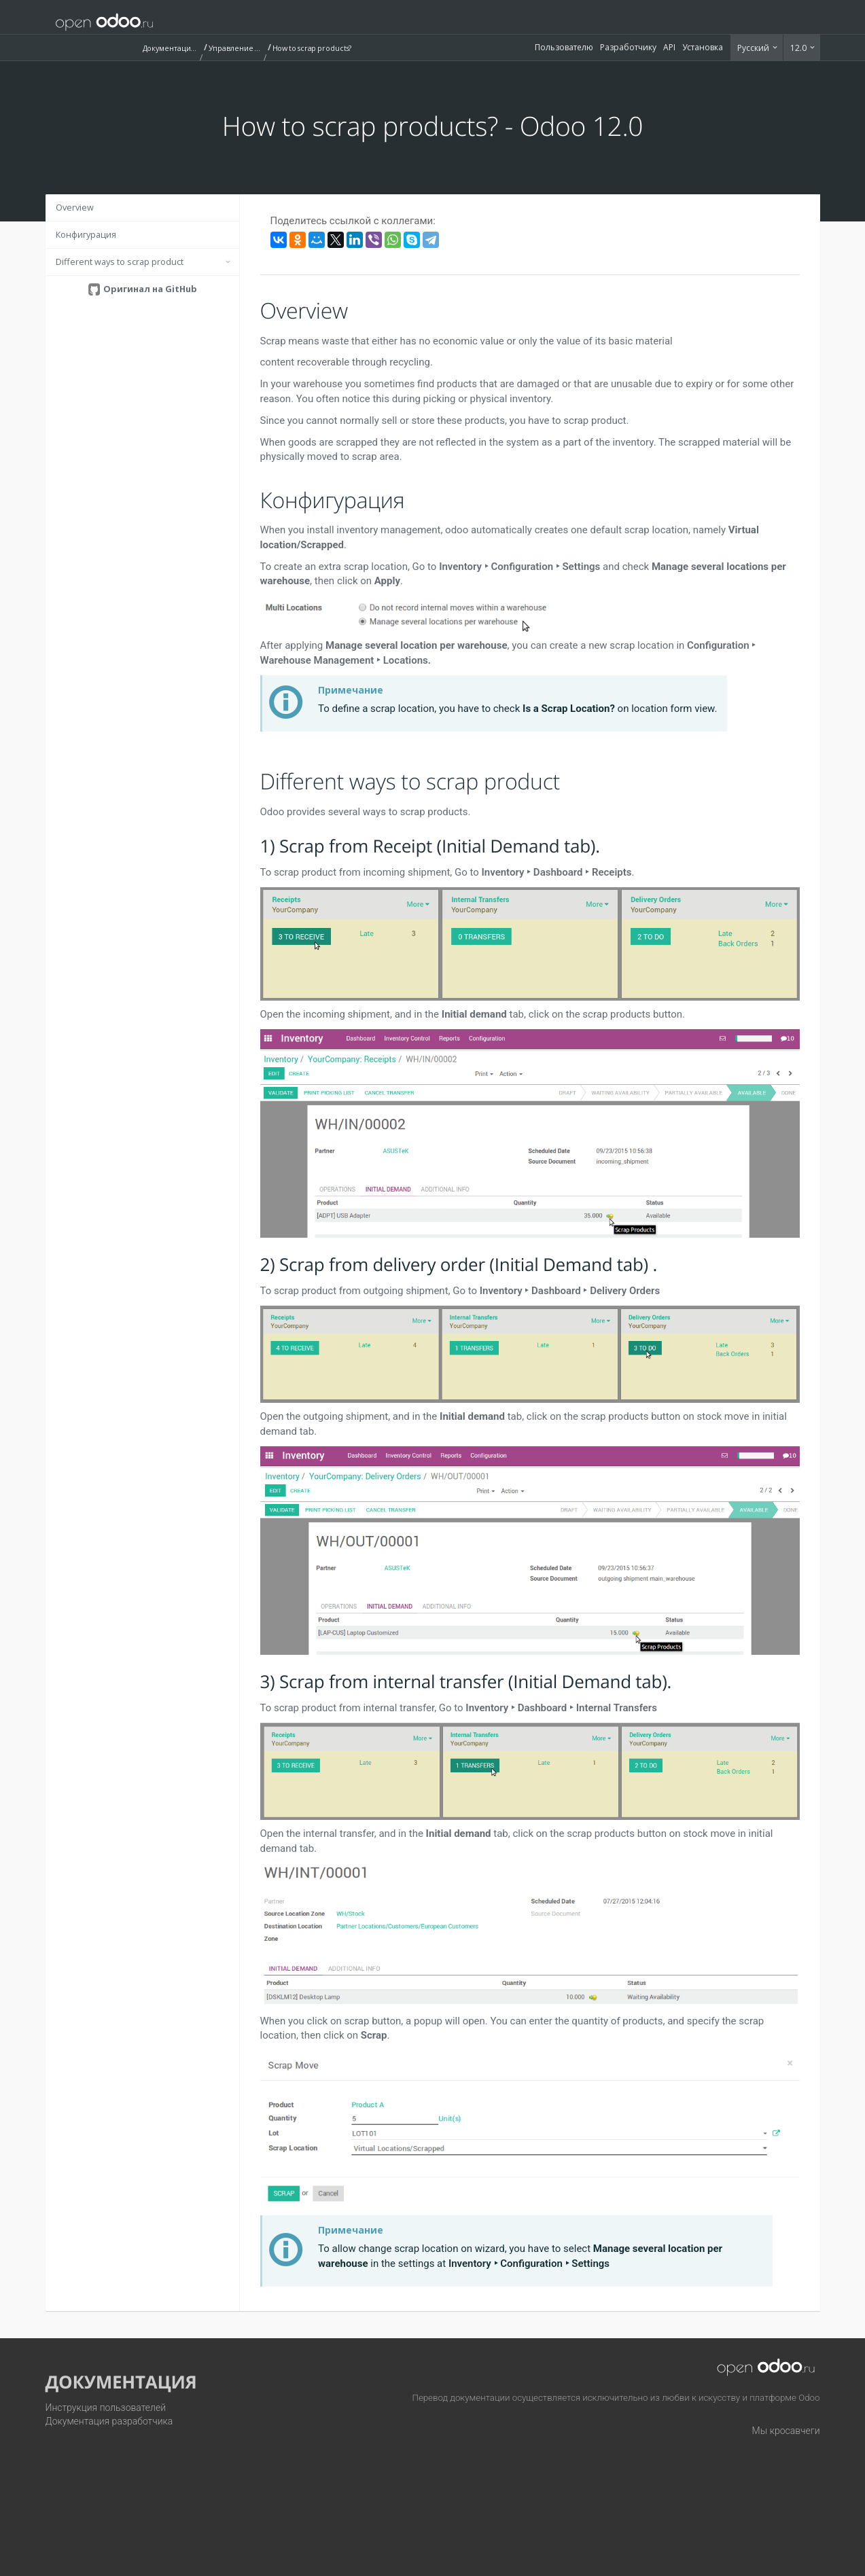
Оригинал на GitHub (149, 289)
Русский (754, 48)
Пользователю (564, 47)
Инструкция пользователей (106, 2407)
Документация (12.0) (170, 48)
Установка (702, 47)
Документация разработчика (109, 2421)
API (669, 47)
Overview (75, 207)
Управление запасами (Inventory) (236, 48)
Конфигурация (86, 234)
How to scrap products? (312, 48)
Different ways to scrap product (119, 261)
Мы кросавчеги (786, 2430)
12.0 (799, 48)
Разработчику (628, 47)
